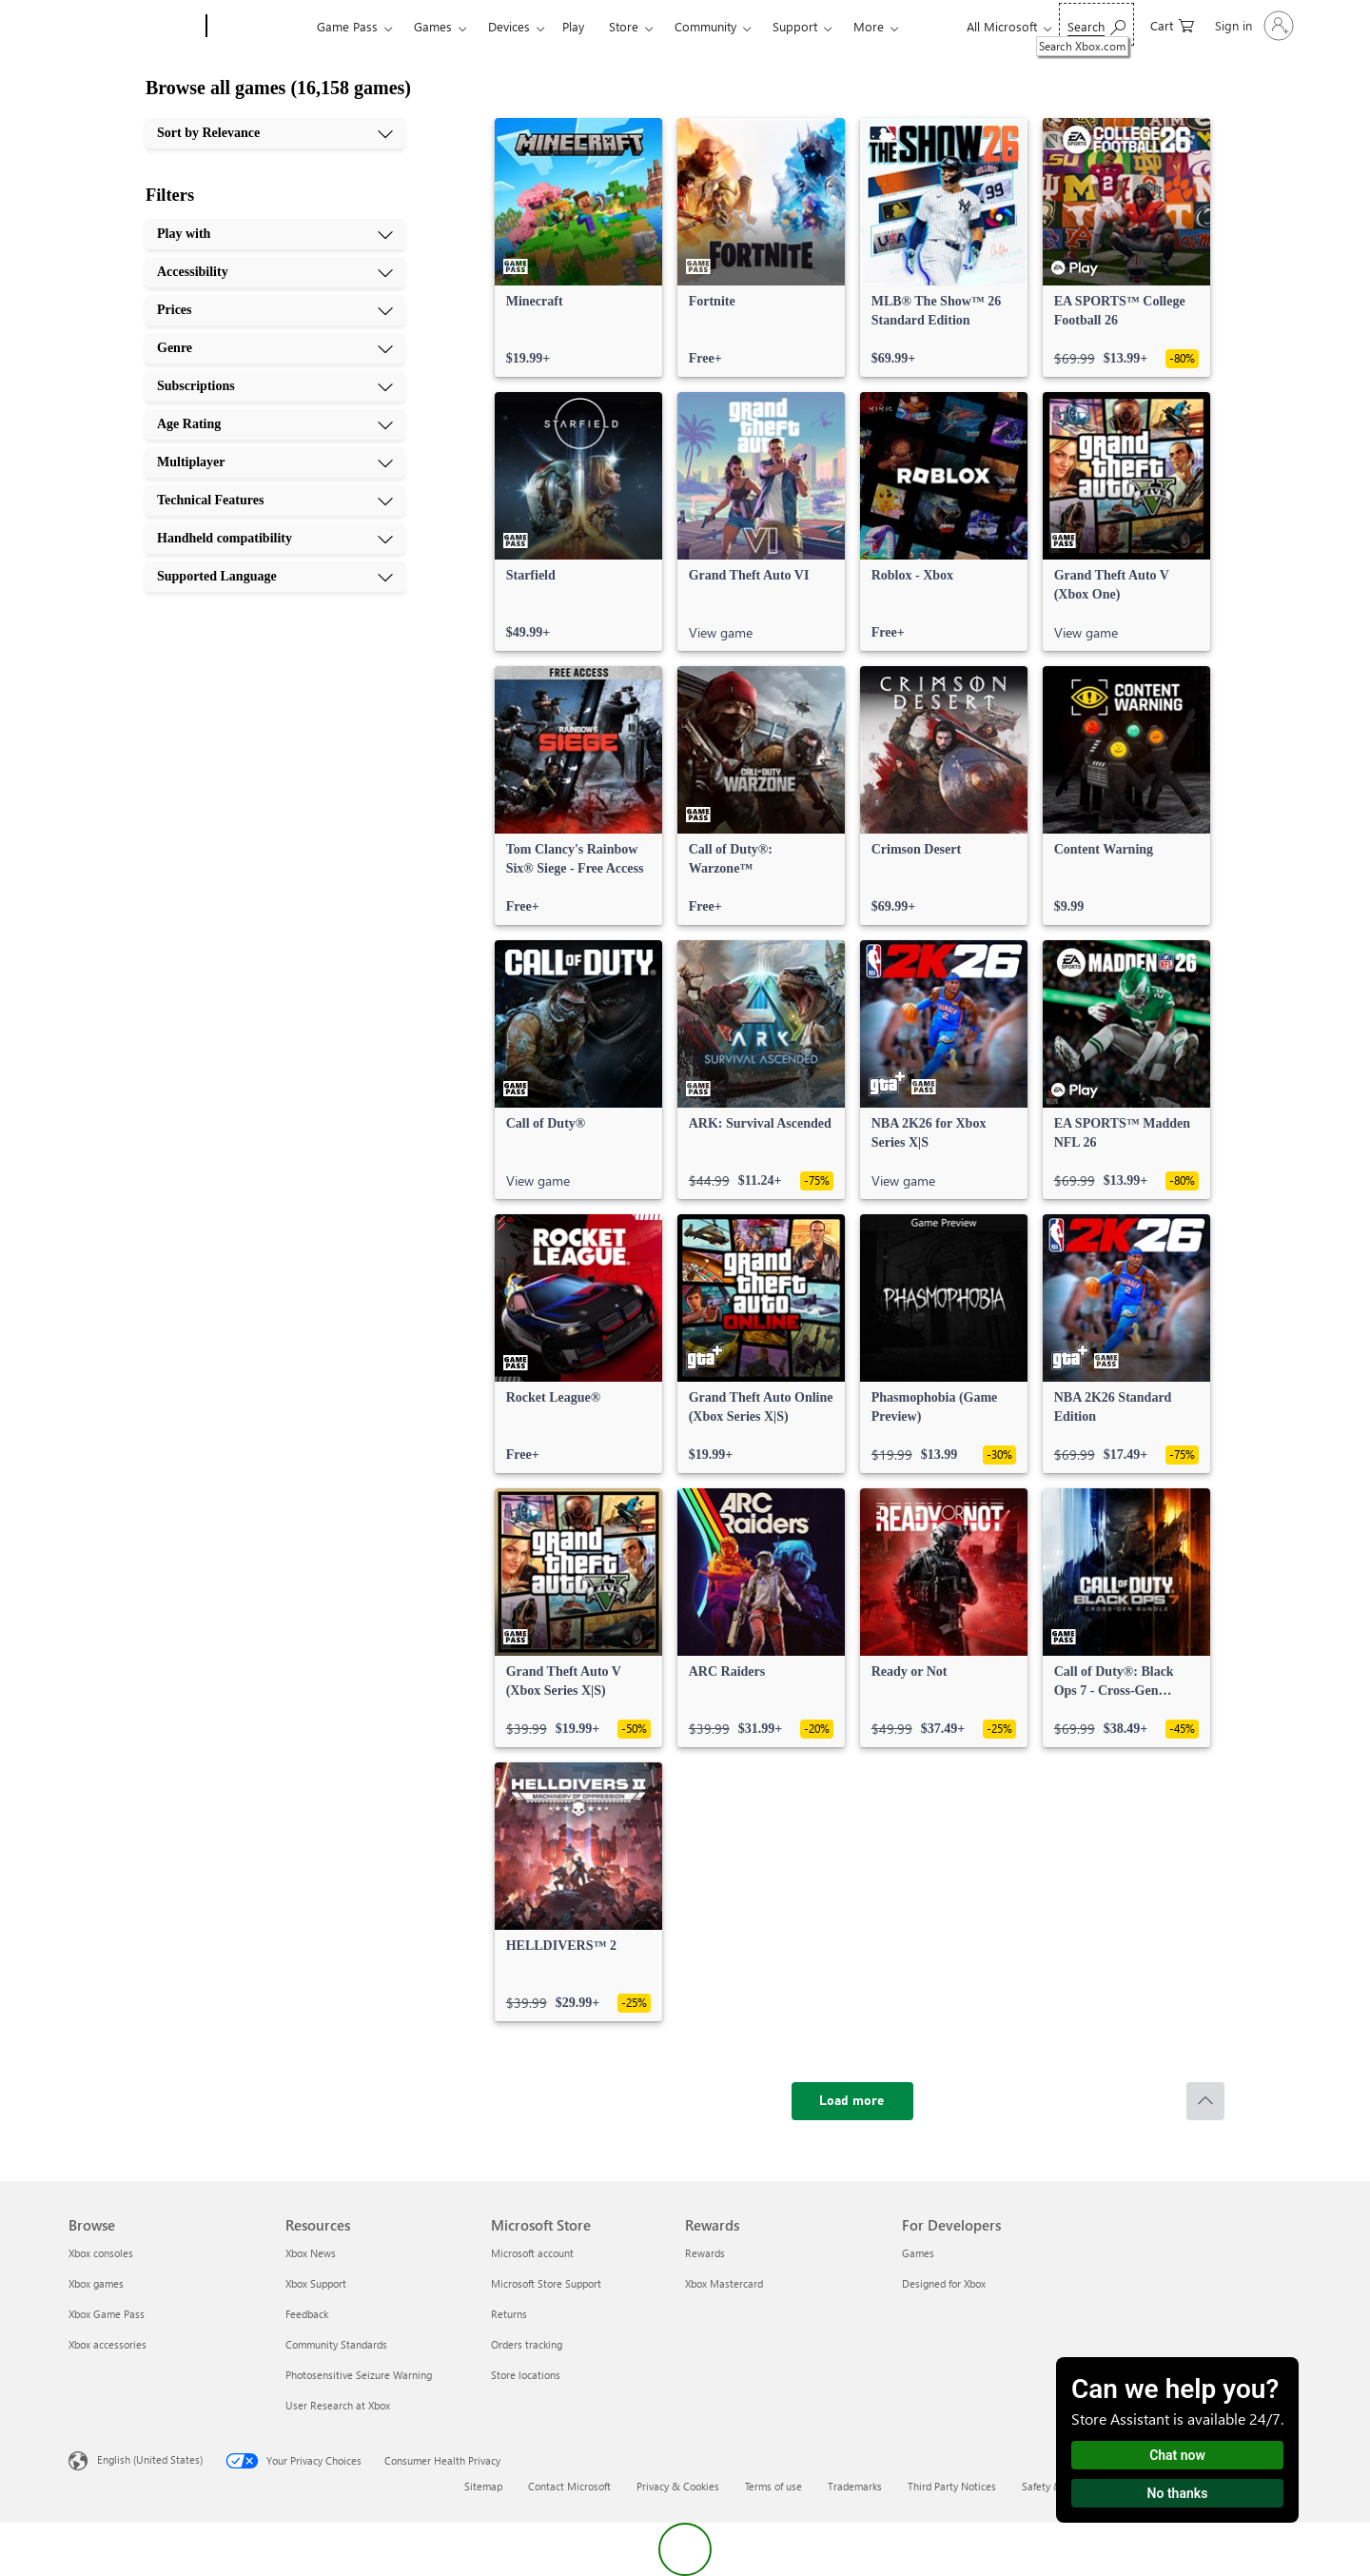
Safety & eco (1051, 2486)
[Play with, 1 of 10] (275, 234)
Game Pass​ (347, 26)
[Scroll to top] (1205, 2101)
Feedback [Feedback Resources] (306, 2314)
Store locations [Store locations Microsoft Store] (525, 2375)
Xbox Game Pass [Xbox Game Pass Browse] (106, 2314)
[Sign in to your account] (1253, 26)
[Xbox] (259, 26)
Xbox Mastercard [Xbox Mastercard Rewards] (724, 2283)
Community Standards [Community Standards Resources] (336, 2344)
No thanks (1177, 2493)
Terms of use (773, 2486)
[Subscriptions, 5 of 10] (275, 386)
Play (573, 26)
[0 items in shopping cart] (1172, 24)
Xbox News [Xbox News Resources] (310, 2253)
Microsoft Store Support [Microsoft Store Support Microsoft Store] (546, 2283)
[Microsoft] (133, 26)
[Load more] (852, 2101)
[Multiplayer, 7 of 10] (275, 462)
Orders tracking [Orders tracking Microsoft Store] (526, 2344)
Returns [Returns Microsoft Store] (509, 2314)
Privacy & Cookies (677, 2486)
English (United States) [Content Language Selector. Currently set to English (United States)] (150, 2459)
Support (795, 26)
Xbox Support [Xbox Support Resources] (315, 2283)
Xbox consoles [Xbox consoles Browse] (100, 2253)
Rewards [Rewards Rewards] (705, 2253)
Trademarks (855, 2486)
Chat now (1177, 2455)
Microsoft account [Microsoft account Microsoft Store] (532, 2253)
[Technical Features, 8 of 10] (275, 500)
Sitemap (483, 2486)
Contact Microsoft (569, 2486)
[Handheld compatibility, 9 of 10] (275, 538)
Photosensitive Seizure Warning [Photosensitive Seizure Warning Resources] (358, 2375)
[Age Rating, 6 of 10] (275, 424)
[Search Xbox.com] (1096, 24)
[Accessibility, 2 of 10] (275, 272)
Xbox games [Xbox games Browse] (96, 2283)
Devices (509, 26)
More (868, 26)
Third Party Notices (952, 2486)
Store (623, 26)
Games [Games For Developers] (918, 2253)
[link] (578, 247)
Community (705, 26)
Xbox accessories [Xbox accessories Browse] (107, 2344)
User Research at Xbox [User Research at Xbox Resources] (337, 2405)
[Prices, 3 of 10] (275, 310)
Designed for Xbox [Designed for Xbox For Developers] (944, 2283)
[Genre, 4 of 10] (275, 348)
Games (433, 26)
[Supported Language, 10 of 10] (275, 576)
